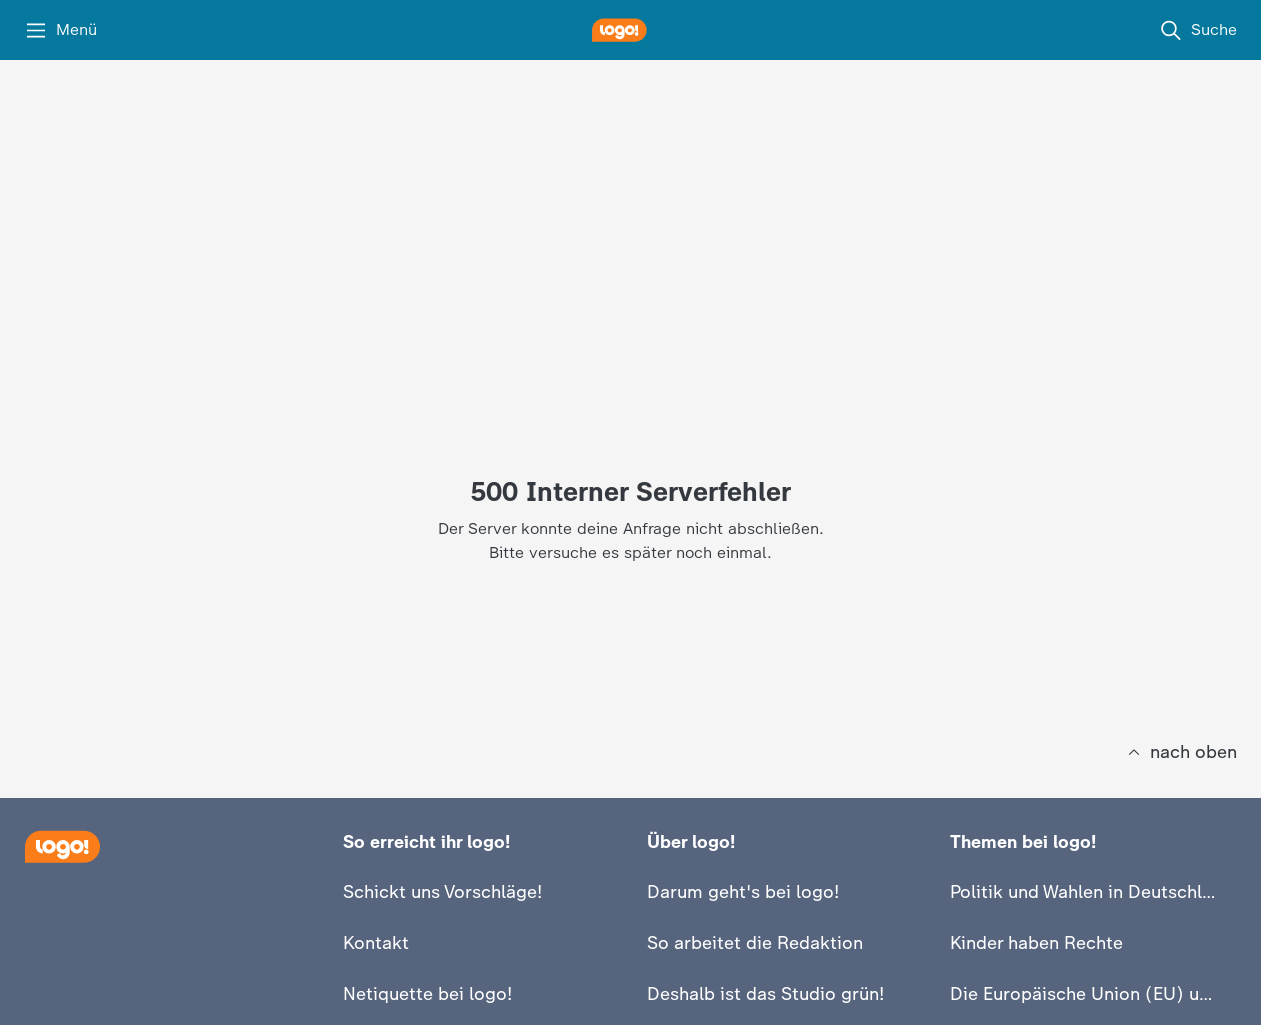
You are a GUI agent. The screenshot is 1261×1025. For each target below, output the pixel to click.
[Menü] (60, 30)
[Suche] (1198, 30)
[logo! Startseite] (631, 30)
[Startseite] (62, 846)
